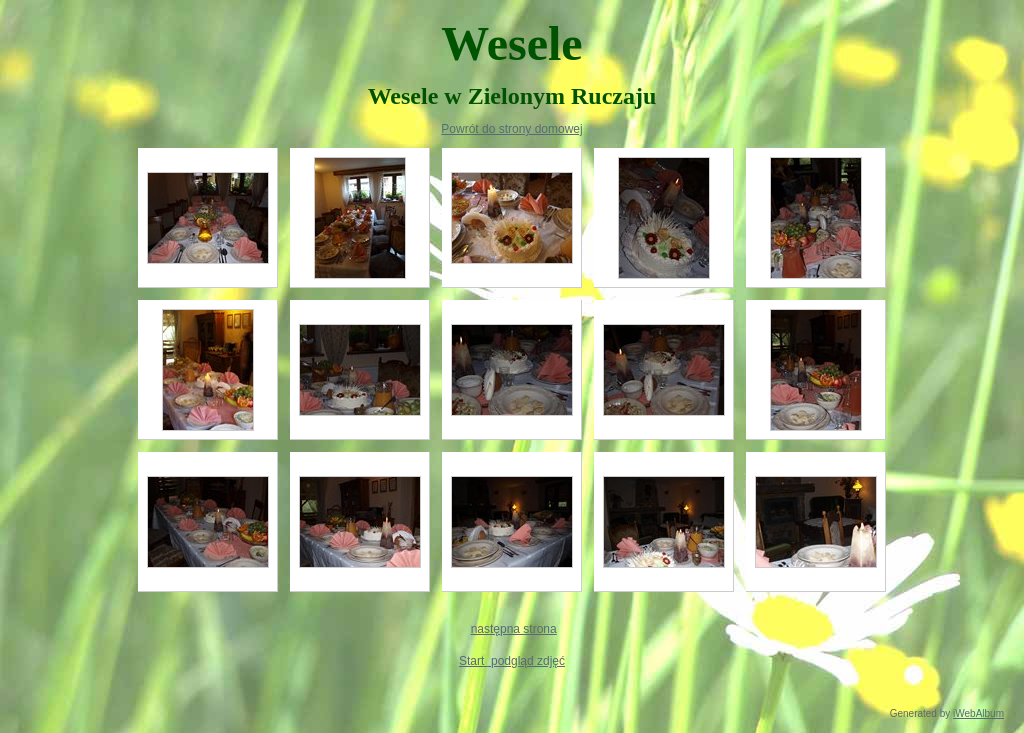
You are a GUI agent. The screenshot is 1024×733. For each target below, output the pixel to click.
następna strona (514, 629)
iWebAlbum (978, 713)
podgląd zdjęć (526, 661)
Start (473, 661)
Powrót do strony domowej (511, 129)
